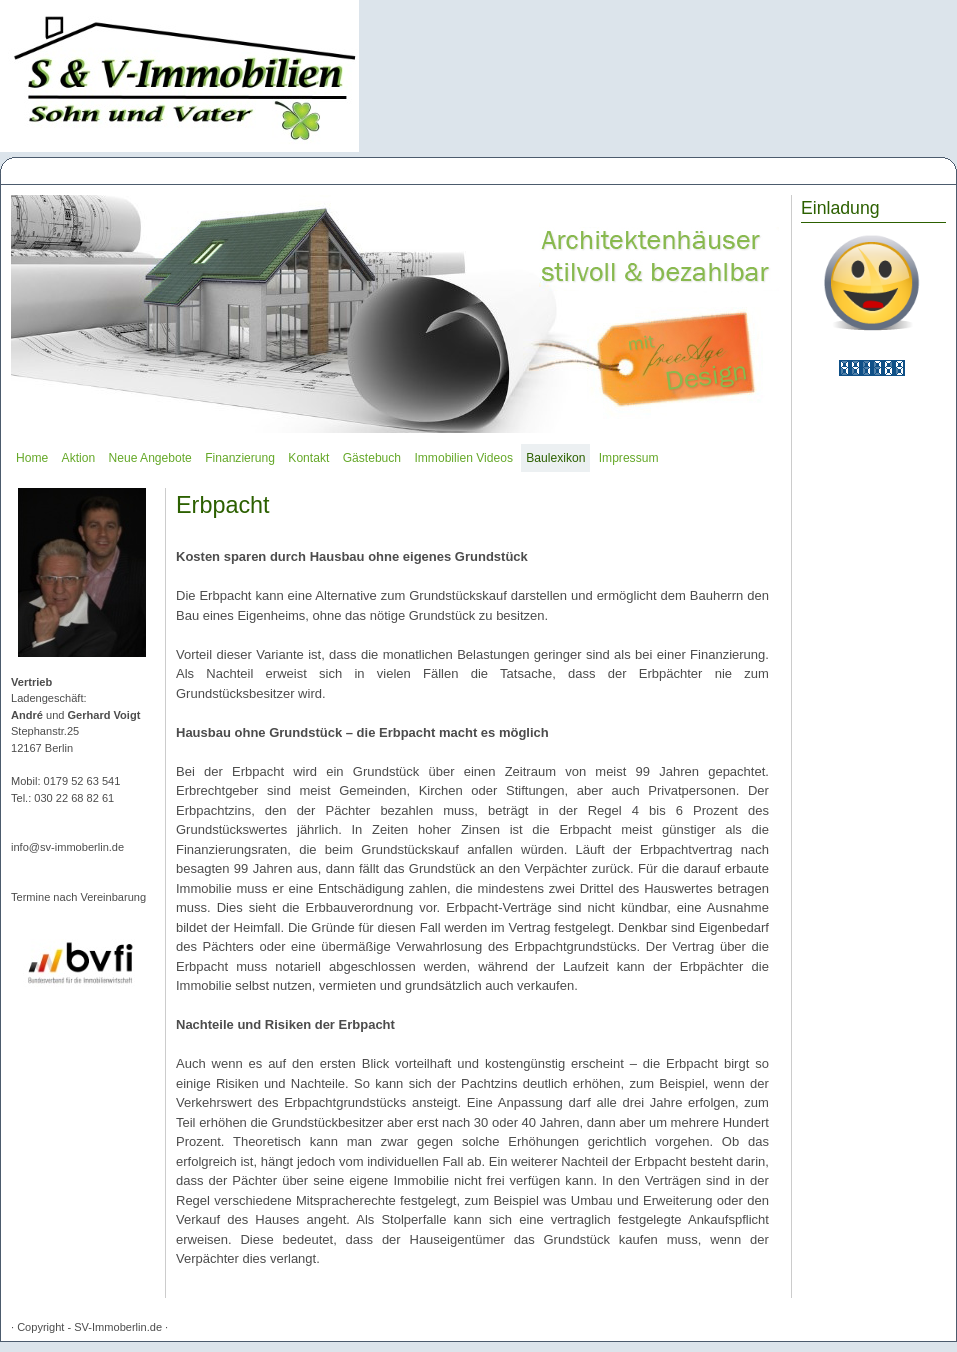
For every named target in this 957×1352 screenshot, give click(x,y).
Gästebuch (372, 458)
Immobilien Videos (463, 458)
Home (32, 458)
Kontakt (308, 458)
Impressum (629, 458)
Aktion (79, 458)
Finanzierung (240, 458)
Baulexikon (555, 458)
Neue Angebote (150, 458)
